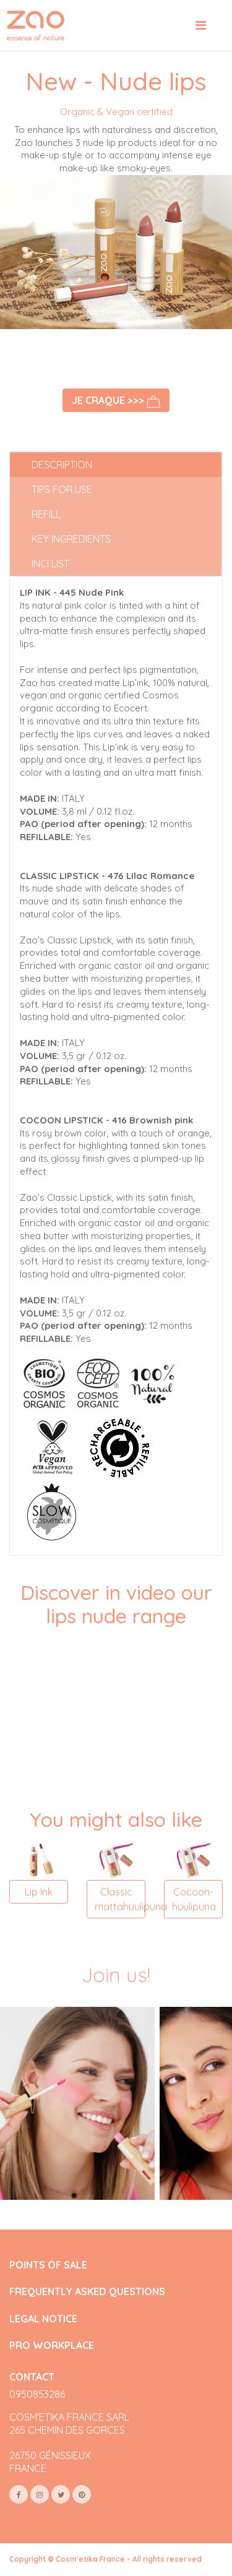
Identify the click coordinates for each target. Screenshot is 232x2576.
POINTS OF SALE (48, 2265)
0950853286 (37, 2394)
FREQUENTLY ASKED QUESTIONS (87, 2292)
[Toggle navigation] (200, 25)
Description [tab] (62, 464)
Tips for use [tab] (62, 489)
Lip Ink (39, 1892)
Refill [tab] (46, 514)
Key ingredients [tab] (71, 539)
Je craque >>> (116, 400)
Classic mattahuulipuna (120, 1899)
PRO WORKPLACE (51, 2345)
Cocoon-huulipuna (194, 1899)
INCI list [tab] (50, 563)
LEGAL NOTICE (43, 2319)
